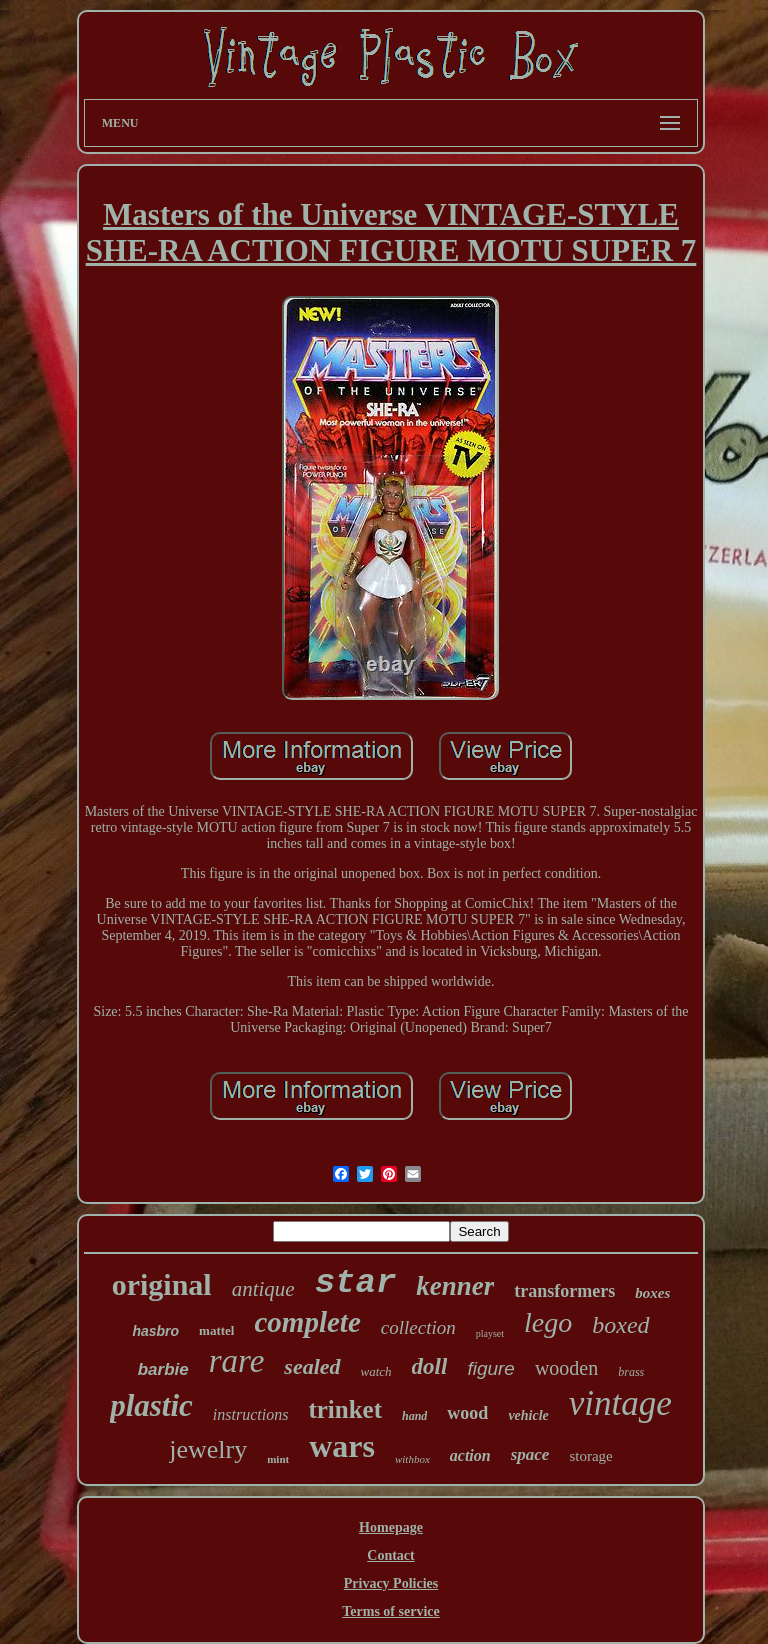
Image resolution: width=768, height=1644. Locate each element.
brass (631, 1372)
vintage (620, 1403)
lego (548, 1322)
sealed (312, 1366)
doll (430, 1366)
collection (418, 1327)
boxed (620, 1325)
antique (263, 1289)
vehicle (528, 1415)
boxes (652, 1293)
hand (414, 1416)
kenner (455, 1286)
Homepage (391, 1527)
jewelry (208, 1449)
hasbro (155, 1331)
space (530, 1454)
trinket (345, 1409)
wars (342, 1446)
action (470, 1455)
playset (490, 1333)
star (356, 1283)
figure (491, 1368)
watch (376, 1371)
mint (278, 1459)
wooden (566, 1368)
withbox (412, 1459)
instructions (251, 1414)
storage (590, 1456)
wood (467, 1413)
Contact (390, 1555)
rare (237, 1361)
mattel (216, 1330)
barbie (163, 1369)
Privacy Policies (391, 1583)
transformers (564, 1291)
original (162, 1284)
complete (307, 1322)
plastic (151, 1405)
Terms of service (390, 1611)
